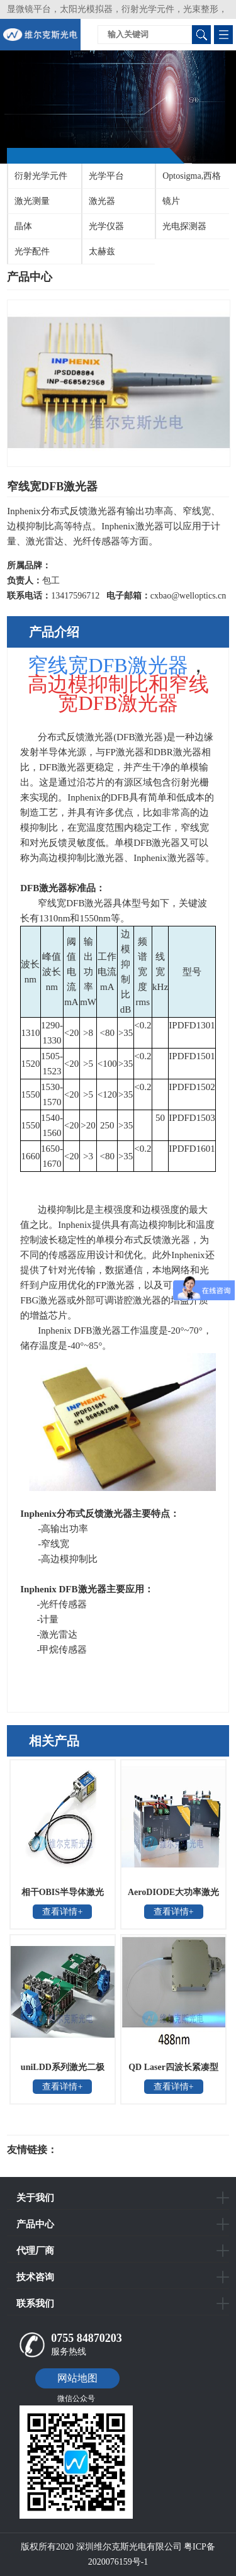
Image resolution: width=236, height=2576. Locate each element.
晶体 (23, 226)
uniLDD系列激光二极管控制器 (62, 2071)
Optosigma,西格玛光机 (188, 180)
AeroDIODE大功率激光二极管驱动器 (173, 1896)
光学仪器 (106, 226)
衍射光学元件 (40, 176)
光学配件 (32, 251)
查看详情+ (62, 1911)
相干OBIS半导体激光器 (62, 1896)
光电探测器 (184, 226)
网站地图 (77, 2378)
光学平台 (106, 176)
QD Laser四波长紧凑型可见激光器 (173, 2071)
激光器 (102, 201)
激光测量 (32, 201)
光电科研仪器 (95, 2150)
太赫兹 (102, 251)
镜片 (171, 201)
